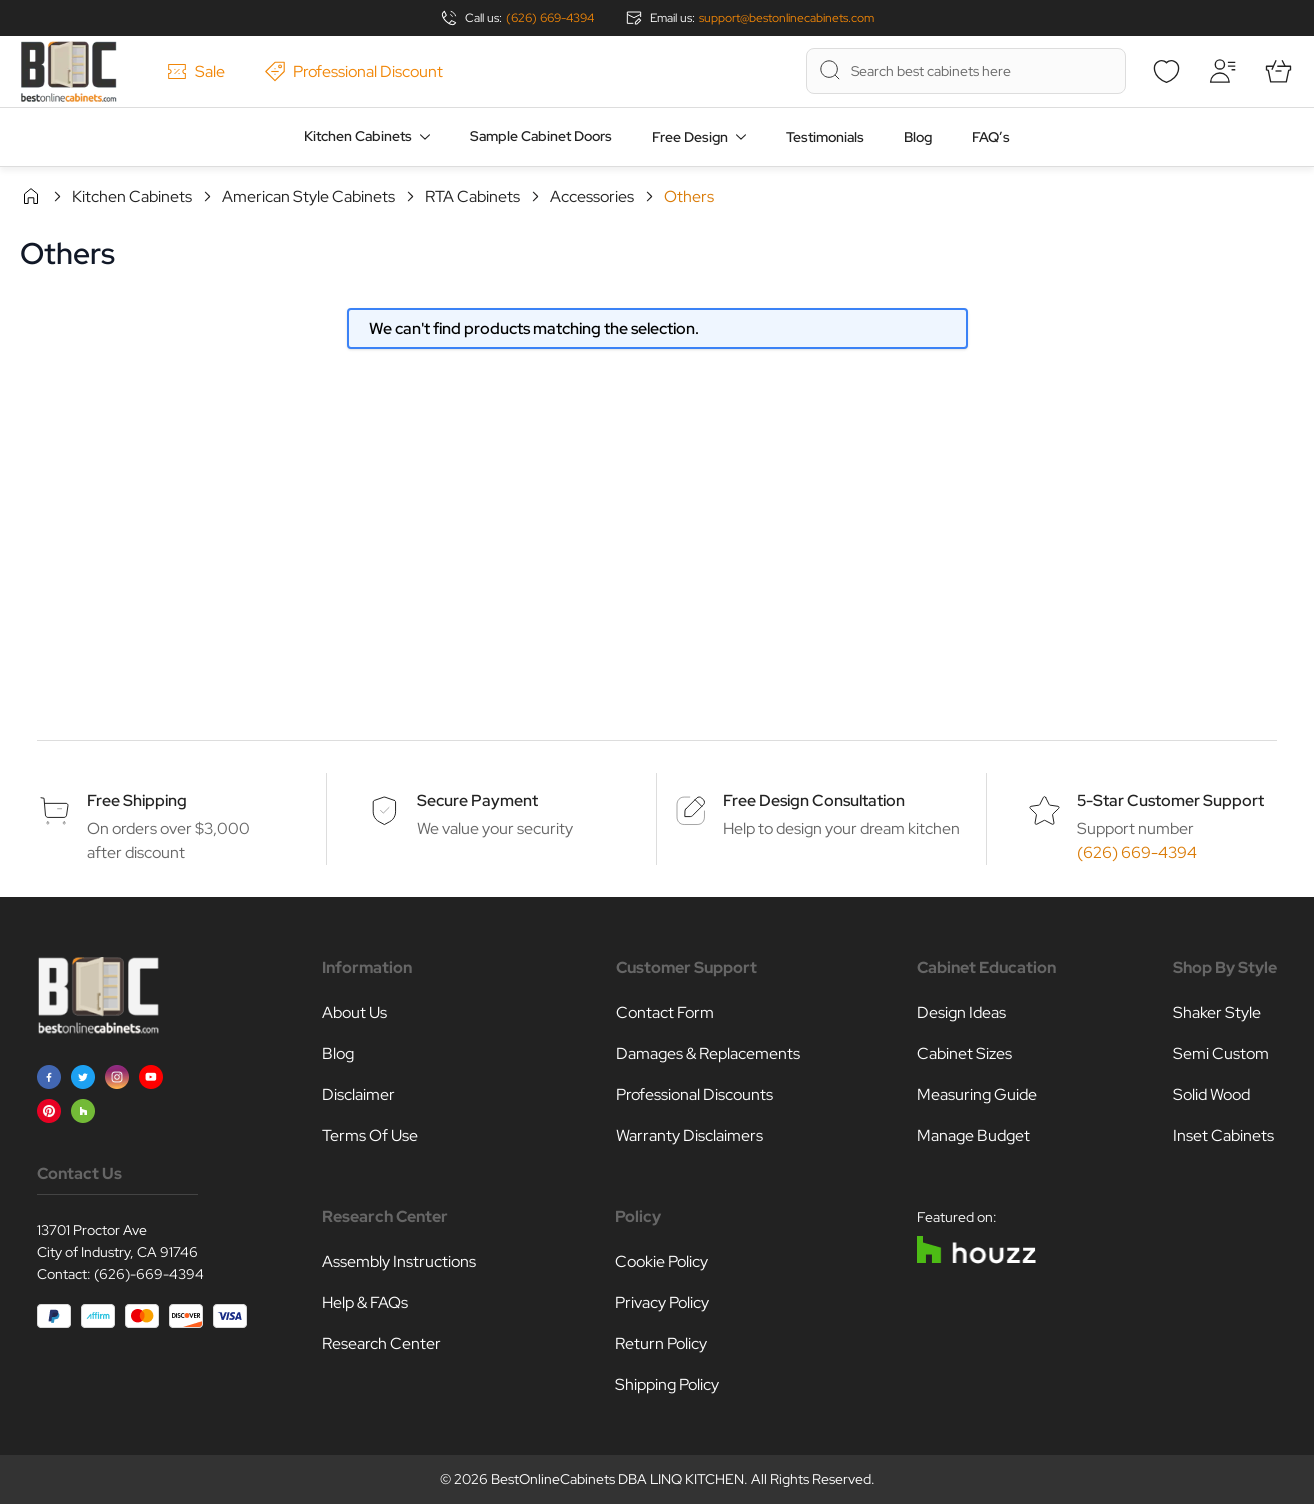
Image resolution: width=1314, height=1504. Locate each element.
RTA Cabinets (472, 196)
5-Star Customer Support (1170, 800)
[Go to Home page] (68, 71)
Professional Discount (354, 71)
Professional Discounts (694, 1094)
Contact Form (665, 1012)
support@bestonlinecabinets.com (786, 18)
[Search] (830, 70)
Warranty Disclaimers (689, 1135)
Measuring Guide (977, 1094)
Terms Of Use (370, 1135)
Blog (918, 137)
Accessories (592, 196)
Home (31, 196)
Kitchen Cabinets (358, 136)
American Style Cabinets (308, 196)
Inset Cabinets (1223, 1135)
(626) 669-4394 (550, 18)
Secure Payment (477, 800)
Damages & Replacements (708, 1053)
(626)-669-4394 (149, 1274)
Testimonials (825, 137)
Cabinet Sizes (964, 1053)
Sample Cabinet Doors (541, 136)
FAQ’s (991, 137)
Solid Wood (1211, 1094)
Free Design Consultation (814, 800)
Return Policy (661, 1343)
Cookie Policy (661, 1261)
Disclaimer (358, 1094)
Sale (196, 71)
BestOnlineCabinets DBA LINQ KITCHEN (617, 1479)
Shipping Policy (667, 1384)
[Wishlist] (1166, 71)
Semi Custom (1221, 1053)
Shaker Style (1217, 1012)
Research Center (381, 1343)
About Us (354, 1012)
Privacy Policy (662, 1302)
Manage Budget (973, 1135)
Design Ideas (961, 1012)
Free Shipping (137, 800)
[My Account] (1222, 71)
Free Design (690, 137)
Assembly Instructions (399, 1261)
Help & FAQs (365, 1302)
